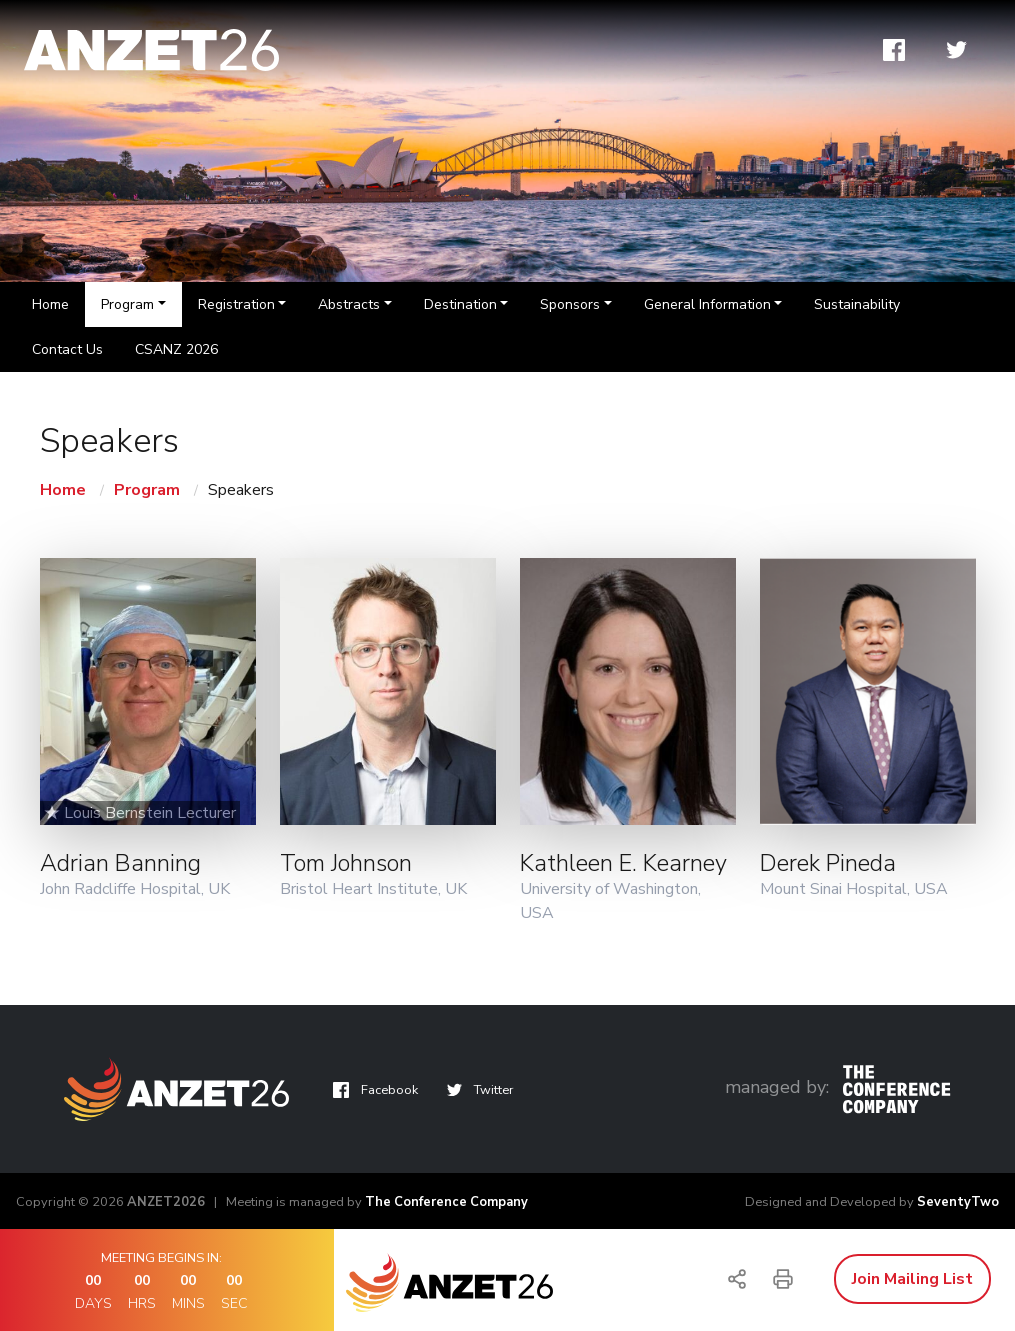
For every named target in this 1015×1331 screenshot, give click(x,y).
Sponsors (570, 304)
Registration (236, 304)
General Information (707, 304)
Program (127, 304)
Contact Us (67, 349)
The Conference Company (446, 1202)
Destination (460, 304)
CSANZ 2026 (176, 349)
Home (50, 304)
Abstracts (349, 304)
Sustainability (857, 304)
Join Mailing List (912, 1279)
